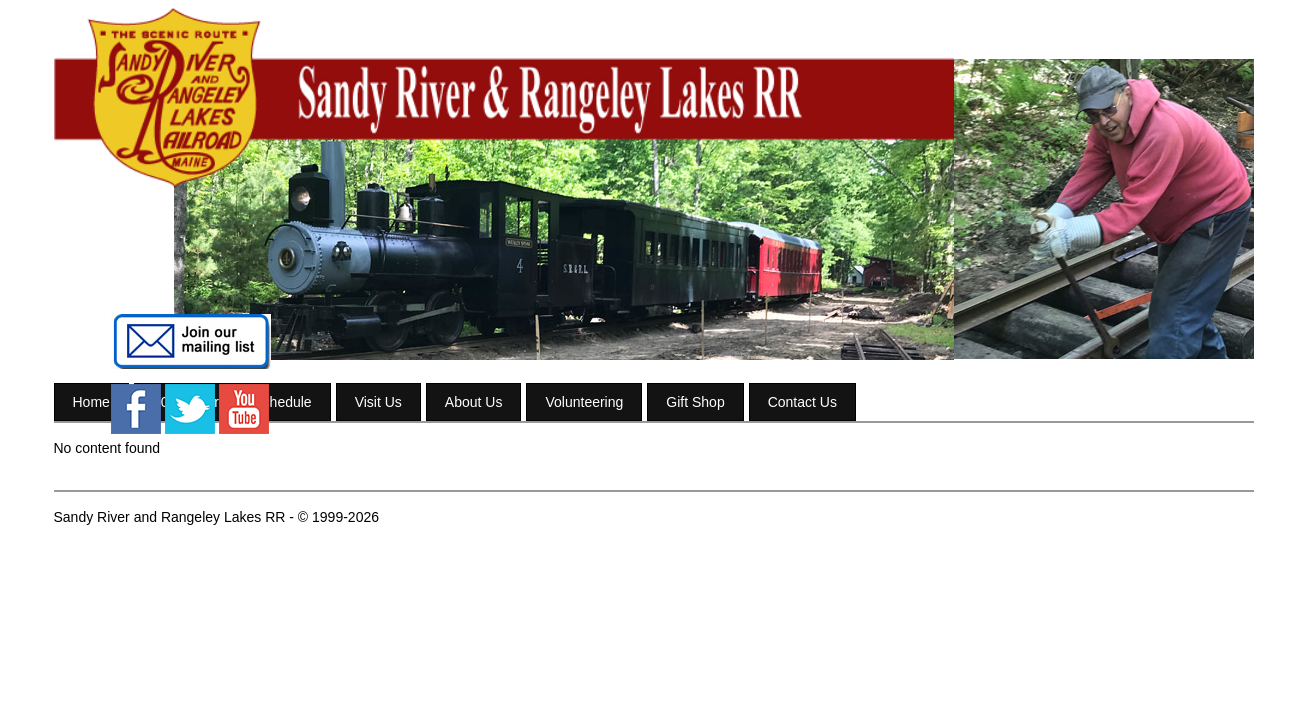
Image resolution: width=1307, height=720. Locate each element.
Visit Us (378, 402)
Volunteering (584, 402)
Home (91, 402)
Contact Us (802, 402)
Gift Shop (695, 402)
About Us (474, 402)
